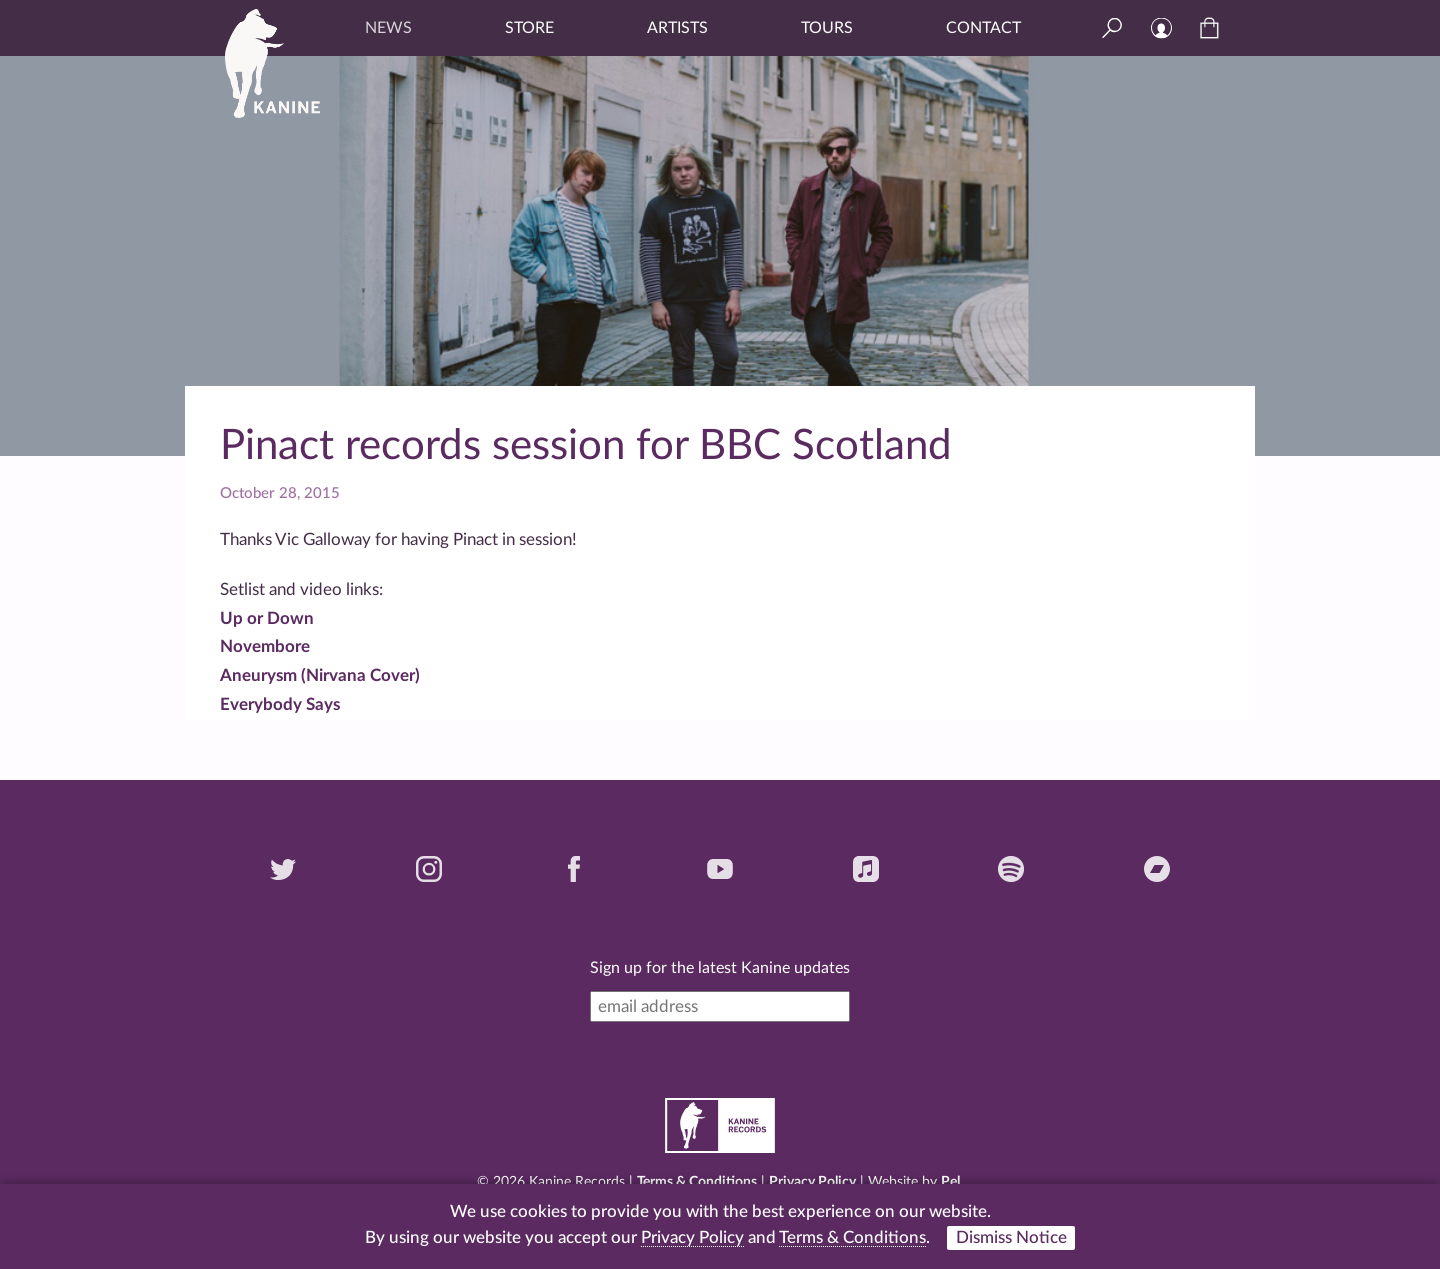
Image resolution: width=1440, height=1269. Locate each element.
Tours (827, 28)
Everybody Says (280, 704)
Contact (983, 28)
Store (529, 28)
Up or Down (267, 618)
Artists (677, 28)
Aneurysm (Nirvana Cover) (320, 675)
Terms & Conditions (697, 1182)
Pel (950, 1182)
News (388, 28)
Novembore (265, 646)
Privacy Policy (812, 1182)
